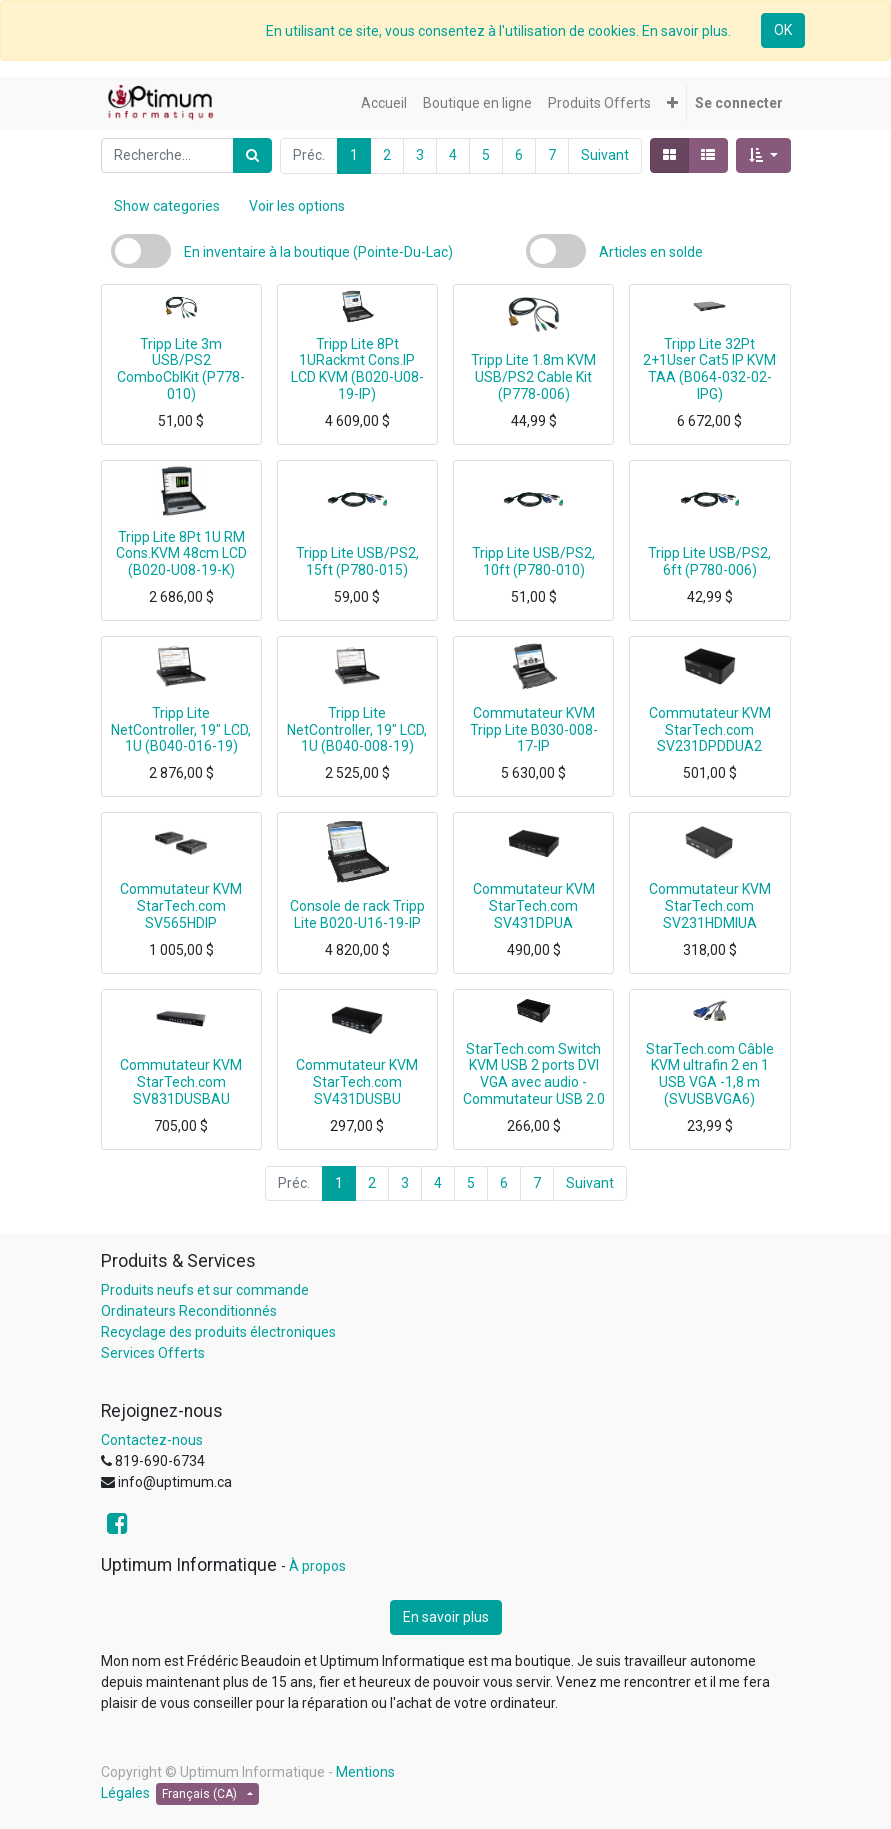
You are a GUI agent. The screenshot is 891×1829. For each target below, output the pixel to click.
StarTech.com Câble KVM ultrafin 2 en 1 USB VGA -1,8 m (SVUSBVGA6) (710, 1074)
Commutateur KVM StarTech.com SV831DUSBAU (181, 1082)
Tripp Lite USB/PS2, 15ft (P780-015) (357, 561)
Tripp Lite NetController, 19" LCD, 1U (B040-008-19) (357, 730)
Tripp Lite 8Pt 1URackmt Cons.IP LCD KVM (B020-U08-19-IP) (357, 369)
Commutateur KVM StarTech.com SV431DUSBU (357, 1082)
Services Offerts (153, 1353)
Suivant (605, 155)
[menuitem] (384, 103)
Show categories (167, 206)
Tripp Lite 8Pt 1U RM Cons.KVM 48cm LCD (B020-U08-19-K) (181, 554)
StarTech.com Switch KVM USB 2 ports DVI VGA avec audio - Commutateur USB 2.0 (534, 1074)
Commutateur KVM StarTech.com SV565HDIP (181, 906)
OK (783, 30)
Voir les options (297, 206)
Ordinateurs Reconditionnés (189, 1311)
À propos (317, 1566)
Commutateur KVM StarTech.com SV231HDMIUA (710, 906)
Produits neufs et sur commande (205, 1290)
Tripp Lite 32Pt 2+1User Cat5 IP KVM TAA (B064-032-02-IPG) (709, 369)
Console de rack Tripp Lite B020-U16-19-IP (357, 914)
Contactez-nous (152, 1440)
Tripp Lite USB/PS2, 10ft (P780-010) (533, 561)
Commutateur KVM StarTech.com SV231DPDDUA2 (710, 730)
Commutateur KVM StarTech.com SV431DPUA (534, 906)
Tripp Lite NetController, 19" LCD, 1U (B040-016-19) (181, 730)
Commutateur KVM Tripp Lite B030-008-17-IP (534, 730)
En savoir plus (446, 1617)
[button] (672, 103)
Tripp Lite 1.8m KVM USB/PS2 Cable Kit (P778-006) (533, 377)
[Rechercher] (252, 155)
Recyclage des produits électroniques (218, 1332)
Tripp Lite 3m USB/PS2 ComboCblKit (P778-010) (181, 369)
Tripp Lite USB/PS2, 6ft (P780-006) (709, 561)
